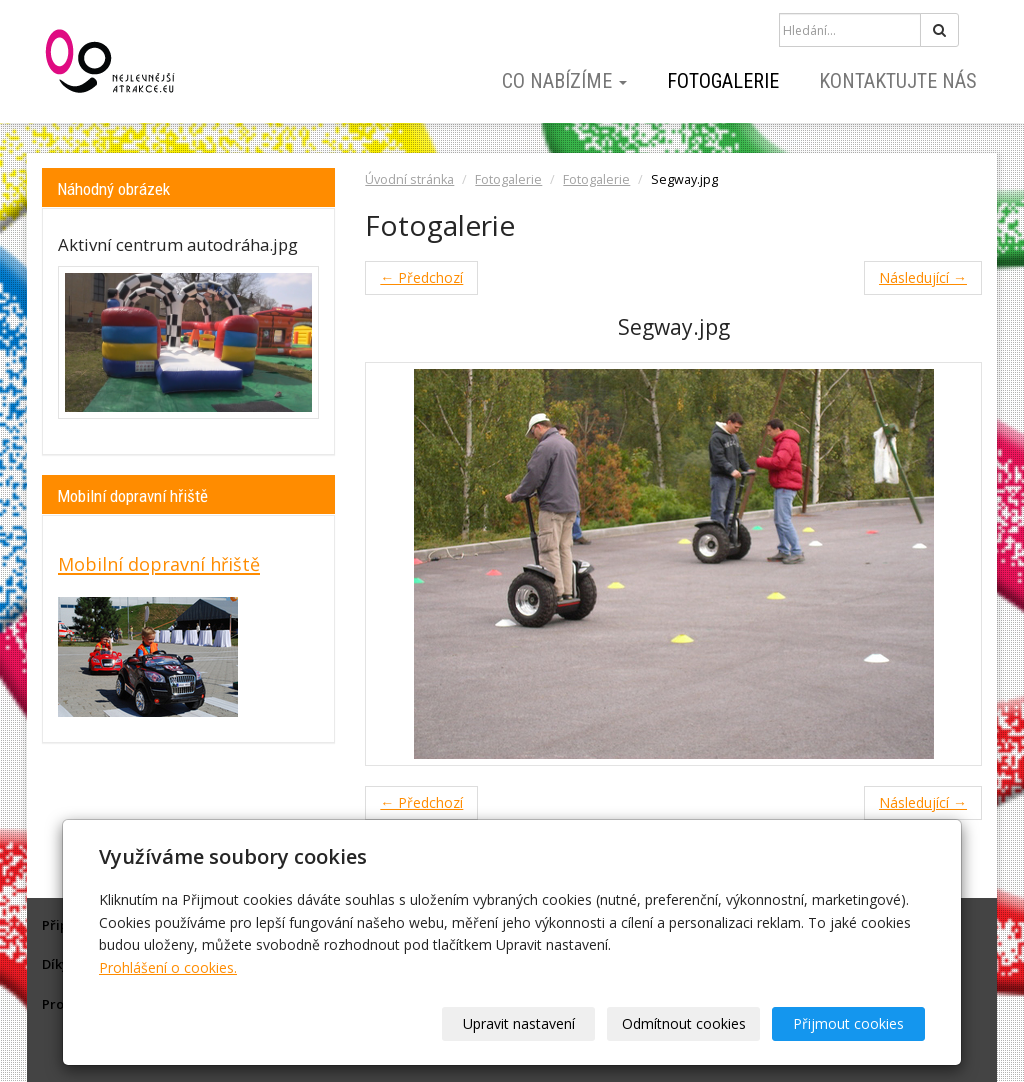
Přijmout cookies (848, 1023)
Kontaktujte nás (898, 81)
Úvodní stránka (409, 179)
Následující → (923, 277)
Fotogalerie (723, 81)
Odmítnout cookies (684, 1023)
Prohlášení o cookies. (168, 967)
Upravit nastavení (519, 1023)
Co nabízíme (564, 81)
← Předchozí (421, 277)
